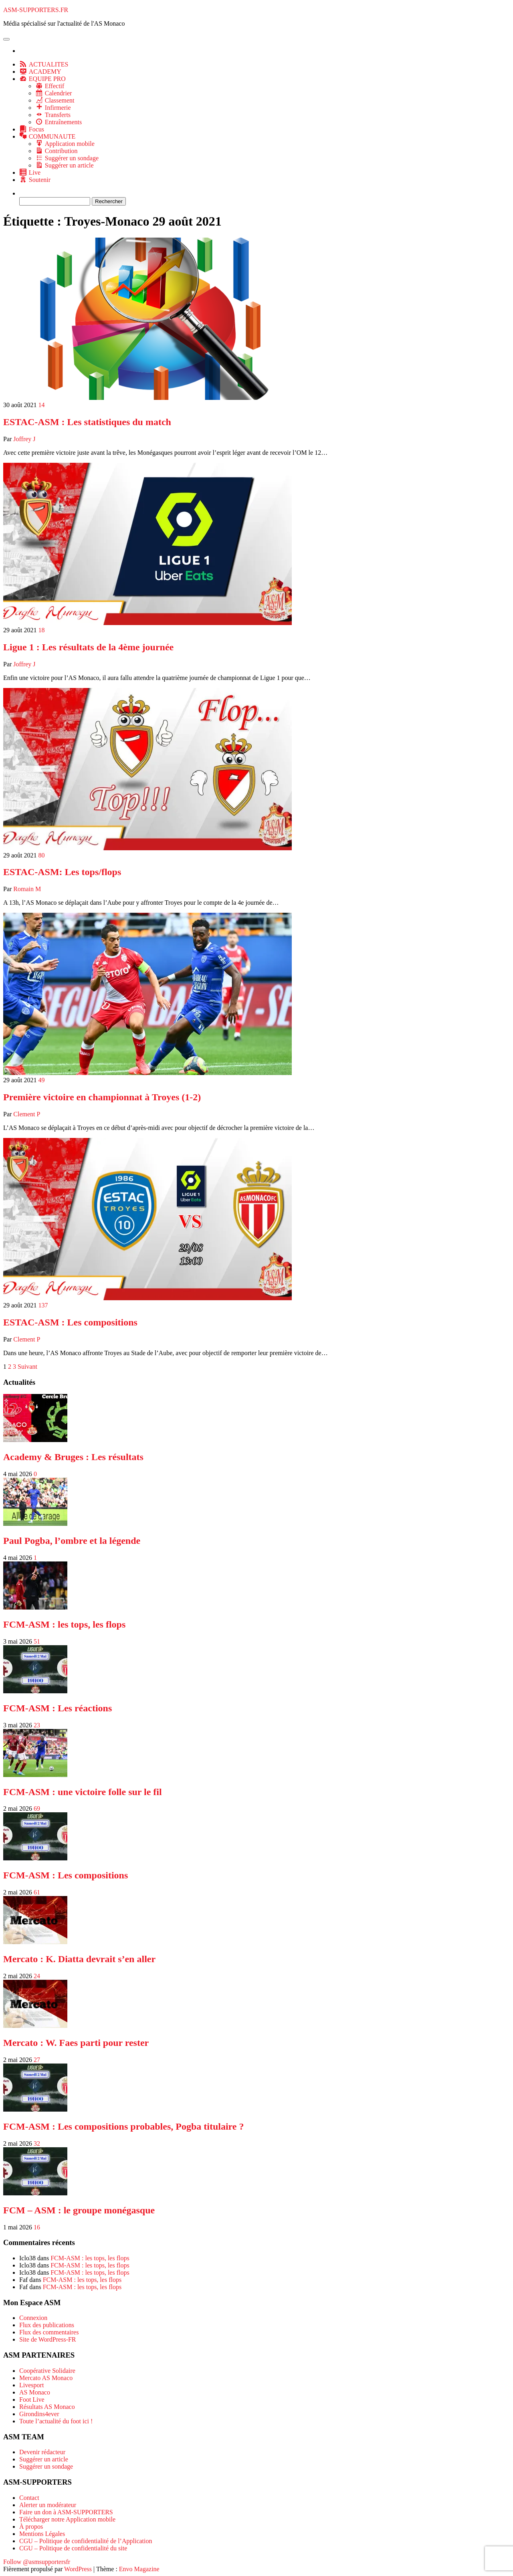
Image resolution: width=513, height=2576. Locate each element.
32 (37, 2143)
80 (41, 855)
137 (43, 1305)
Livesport (31, 2385)
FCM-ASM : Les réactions (57, 1708)
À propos (31, 2526)
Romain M (27, 889)
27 (37, 2059)
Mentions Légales (42, 2533)
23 (37, 1725)
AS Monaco (34, 2392)
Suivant (27, 1366)
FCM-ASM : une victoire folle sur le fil (82, 1792)
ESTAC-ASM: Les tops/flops (62, 872)
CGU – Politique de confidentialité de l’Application (85, 2541)
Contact (29, 2497)
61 (37, 1892)
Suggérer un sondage (46, 2466)
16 (37, 2227)
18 (41, 630)
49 (41, 1080)
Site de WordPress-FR (47, 2339)
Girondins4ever (39, 2414)
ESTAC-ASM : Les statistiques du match (87, 422)
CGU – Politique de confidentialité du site (73, 2548)
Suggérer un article (43, 2459)
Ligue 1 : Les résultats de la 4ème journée (88, 647)
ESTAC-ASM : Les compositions (70, 1322)
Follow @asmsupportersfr (36, 2561)
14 (41, 404)
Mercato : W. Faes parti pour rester (76, 2042)
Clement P (26, 1114)
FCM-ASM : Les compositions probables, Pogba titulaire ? (123, 2126)
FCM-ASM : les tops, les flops (64, 1624)
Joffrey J (24, 439)
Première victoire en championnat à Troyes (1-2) (102, 1097)
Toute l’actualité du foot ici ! (56, 2421)
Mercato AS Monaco (46, 2377)
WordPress (78, 2569)
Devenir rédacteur (42, 2452)
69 (37, 1808)
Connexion (33, 2317)
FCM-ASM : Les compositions (65, 1875)
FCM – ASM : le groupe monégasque (79, 2210)
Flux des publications (46, 2325)
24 (37, 1976)
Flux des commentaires (49, 2332)
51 (37, 1641)
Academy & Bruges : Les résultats (73, 1457)
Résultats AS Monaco (47, 2406)
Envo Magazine (139, 2569)
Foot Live (31, 2399)
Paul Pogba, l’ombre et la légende (71, 1540)
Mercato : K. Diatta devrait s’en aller (79, 1959)
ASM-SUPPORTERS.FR (35, 9)
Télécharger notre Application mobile (67, 2519)
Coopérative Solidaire (47, 2370)
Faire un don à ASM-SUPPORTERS (66, 2512)
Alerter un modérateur (47, 2504)
